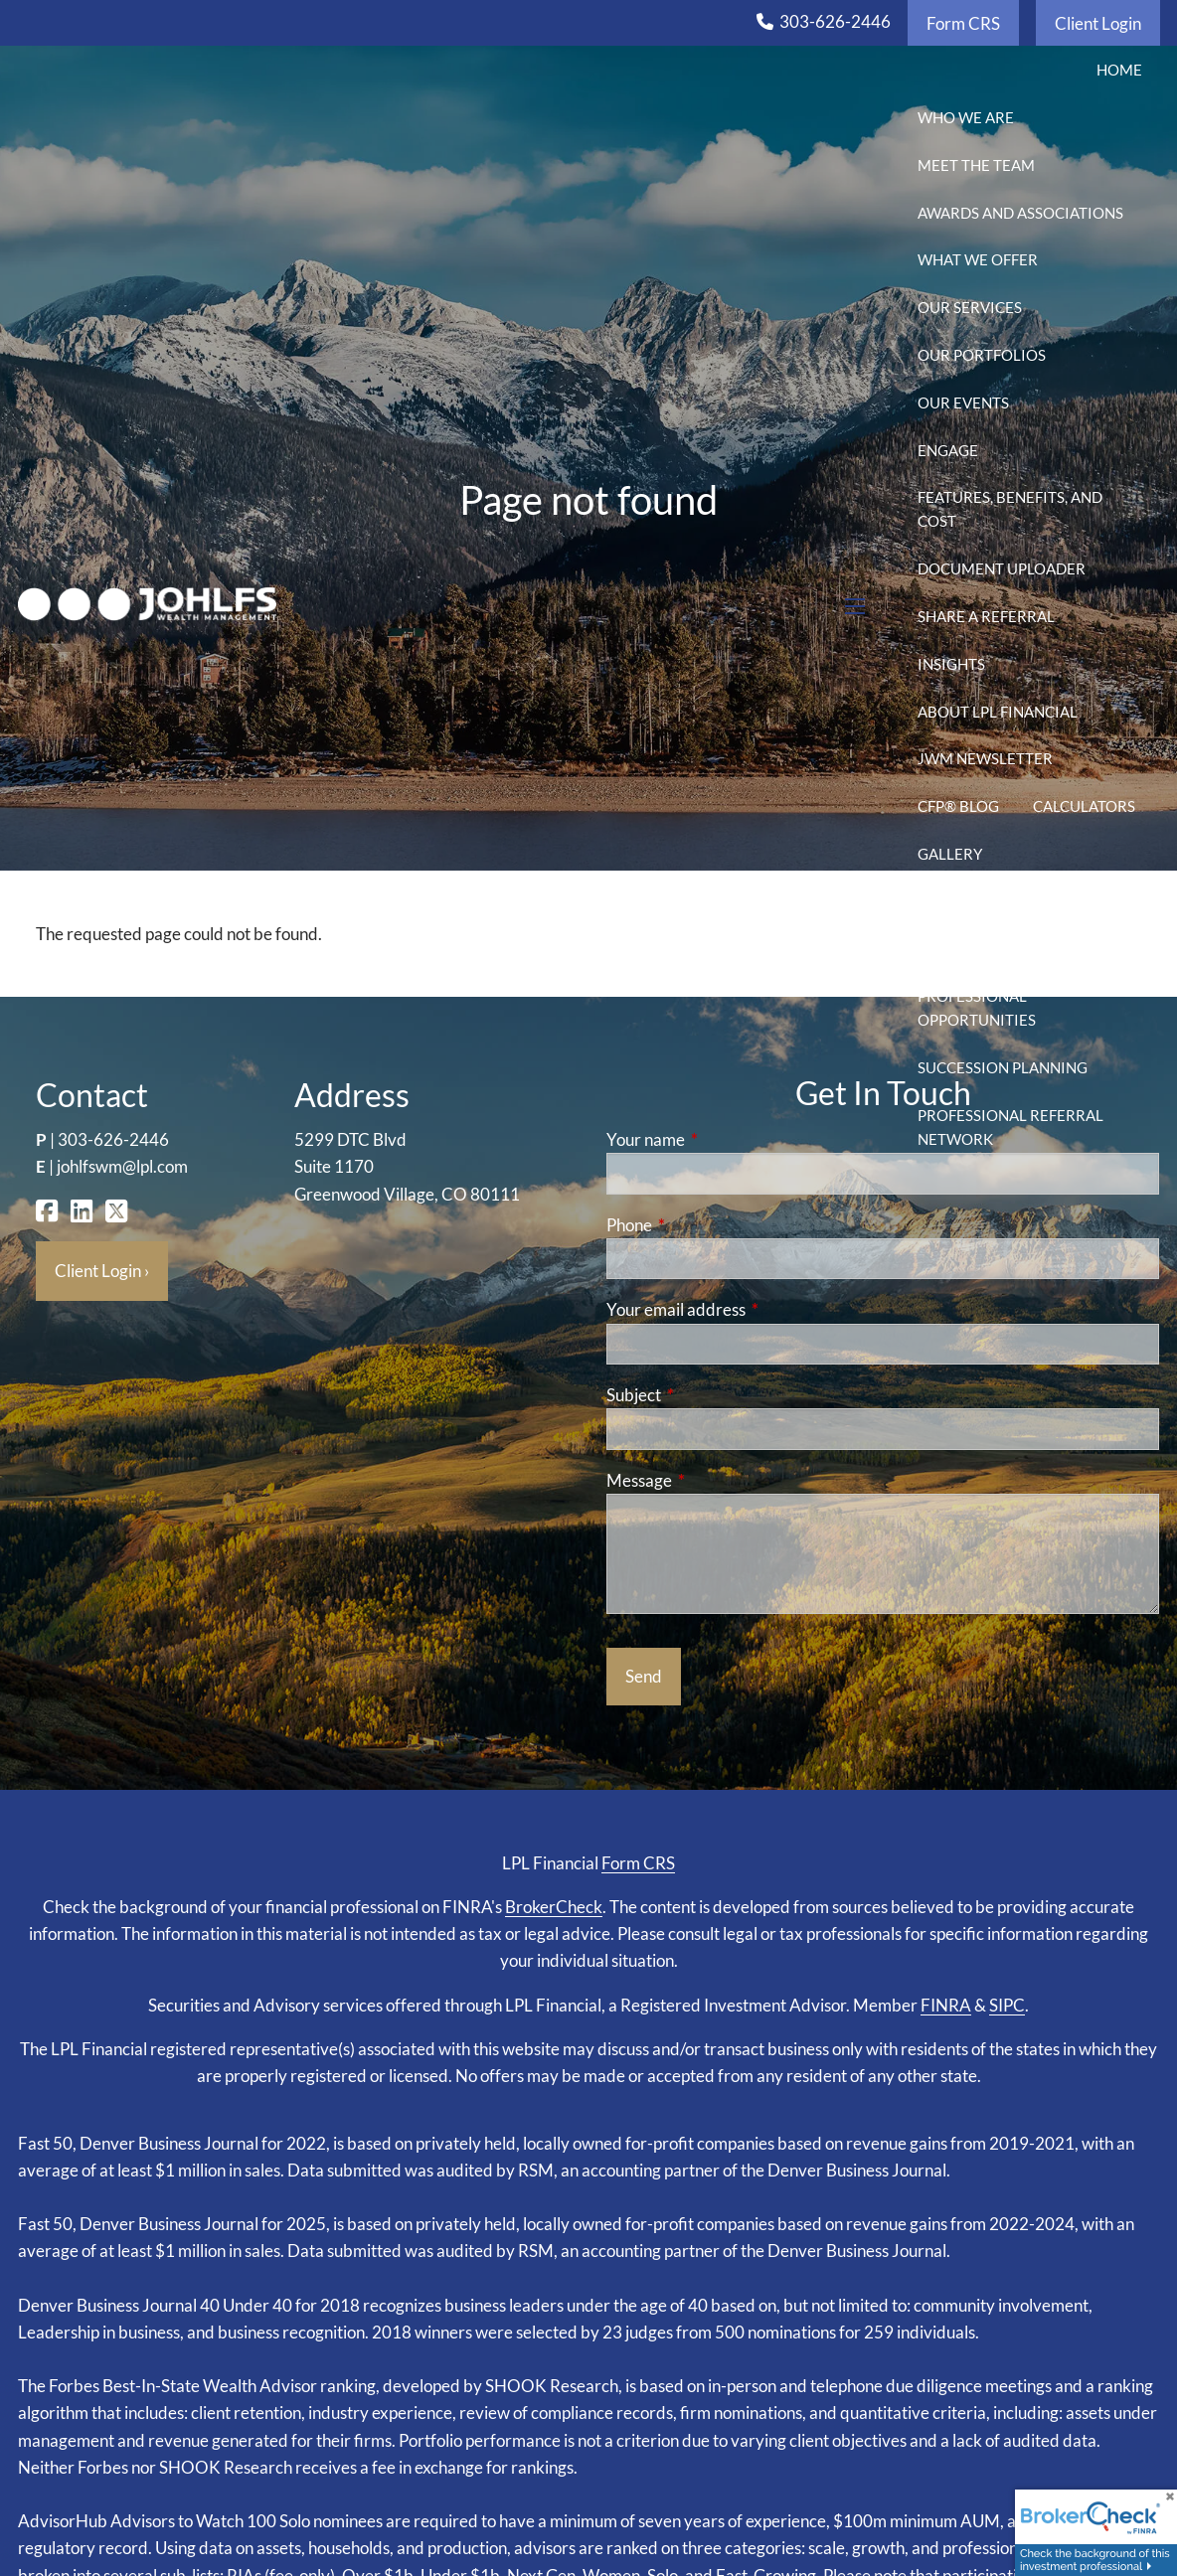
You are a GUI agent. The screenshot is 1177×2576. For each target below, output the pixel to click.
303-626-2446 (835, 21)
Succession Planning (1003, 1067)
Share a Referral (986, 616)
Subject (710, 1394)
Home (1119, 70)
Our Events (963, 402)
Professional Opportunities (977, 1008)
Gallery (950, 854)
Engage (948, 450)
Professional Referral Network (1010, 1127)
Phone (706, 1224)
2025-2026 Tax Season (1002, 901)
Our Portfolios (982, 355)
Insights (951, 664)
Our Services (970, 307)
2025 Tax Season (1078, 948)
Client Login (1098, 23)
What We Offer (978, 259)
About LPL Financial (998, 712)
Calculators (1084, 806)
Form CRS (963, 23)
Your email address (753, 1309)
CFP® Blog (958, 806)
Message (716, 1480)
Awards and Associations (1020, 213)
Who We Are (966, 117)
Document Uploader (1002, 568)
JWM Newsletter (985, 758)
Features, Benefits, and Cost (1010, 509)
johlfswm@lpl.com (122, 1166)
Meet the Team (976, 165)
